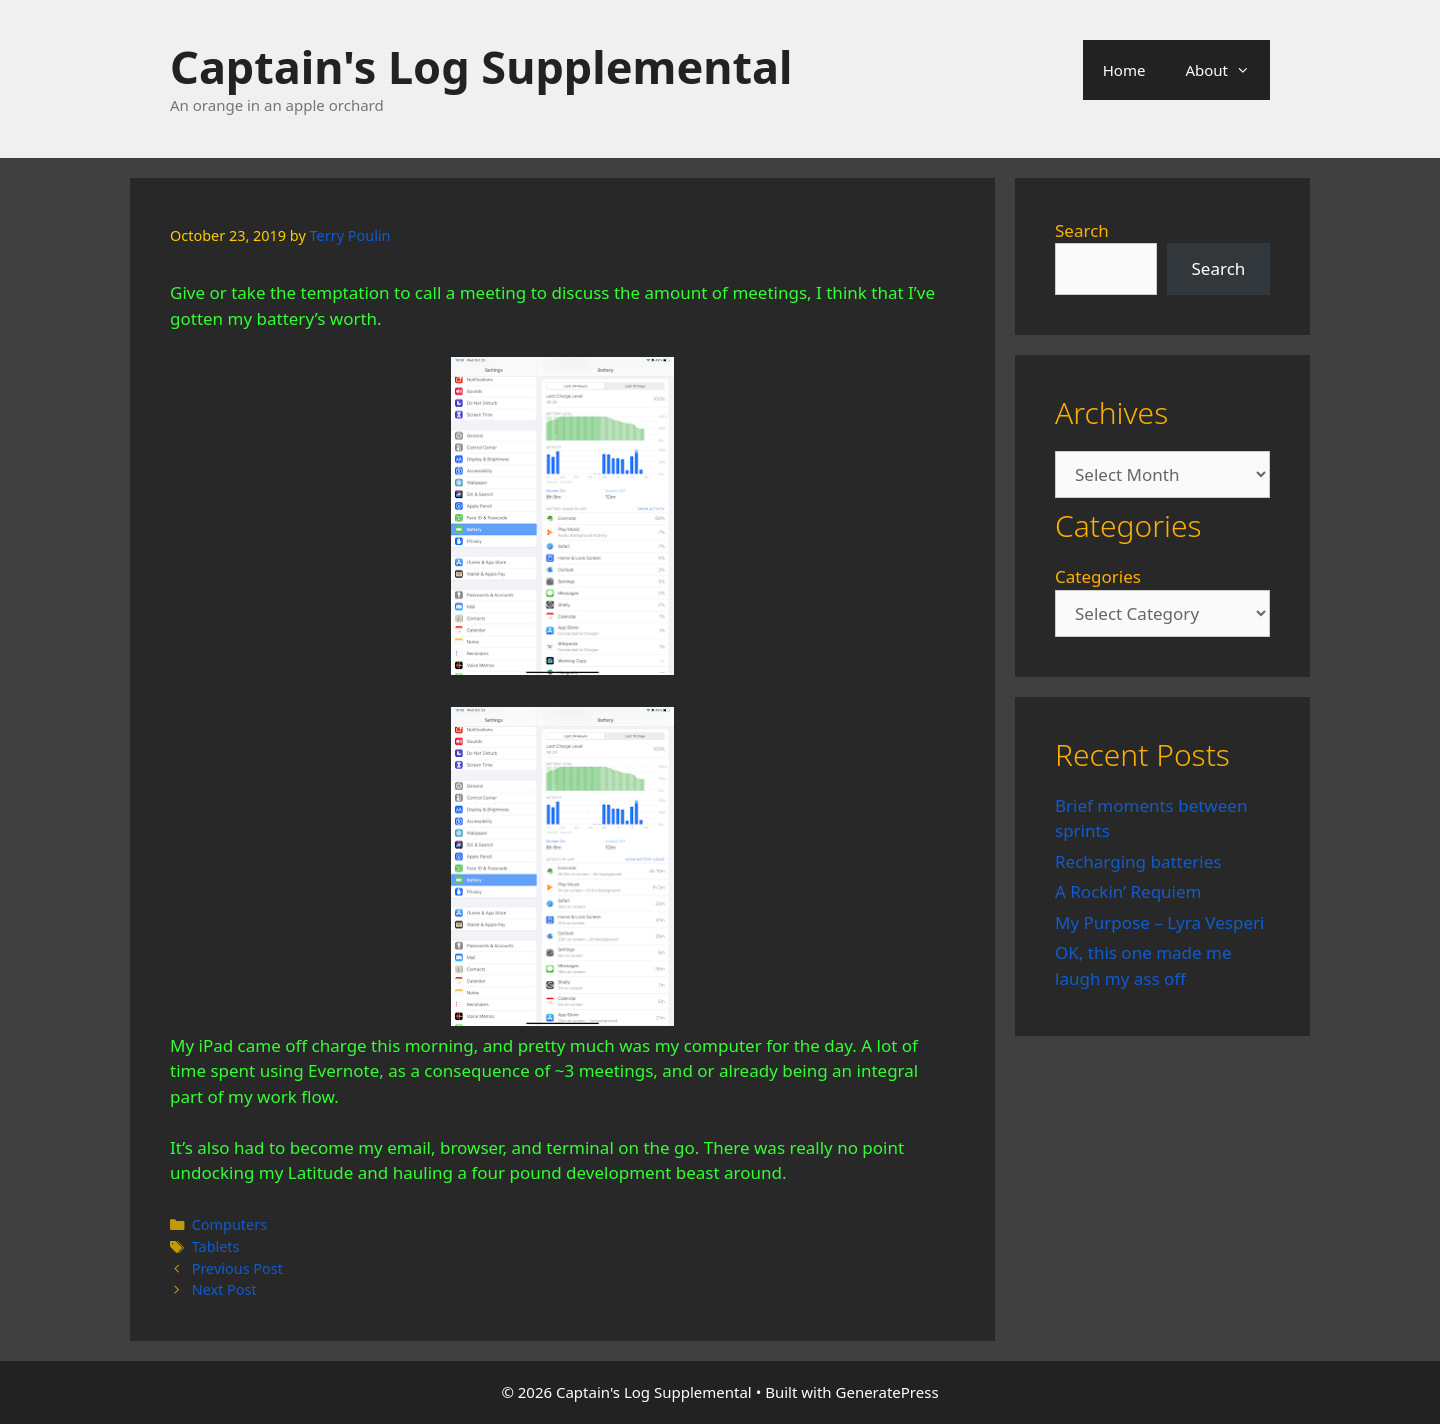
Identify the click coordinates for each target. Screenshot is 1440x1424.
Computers (229, 1224)
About (1227, 70)
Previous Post (237, 1268)
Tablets (216, 1246)
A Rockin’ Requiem (1128, 891)
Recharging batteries (1138, 861)
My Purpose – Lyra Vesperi (1159, 922)
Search (1082, 230)
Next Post (224, 1289)
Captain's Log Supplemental (481, 66)
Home (1124, 70)
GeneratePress (887, 1392)
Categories (1098, 576)
